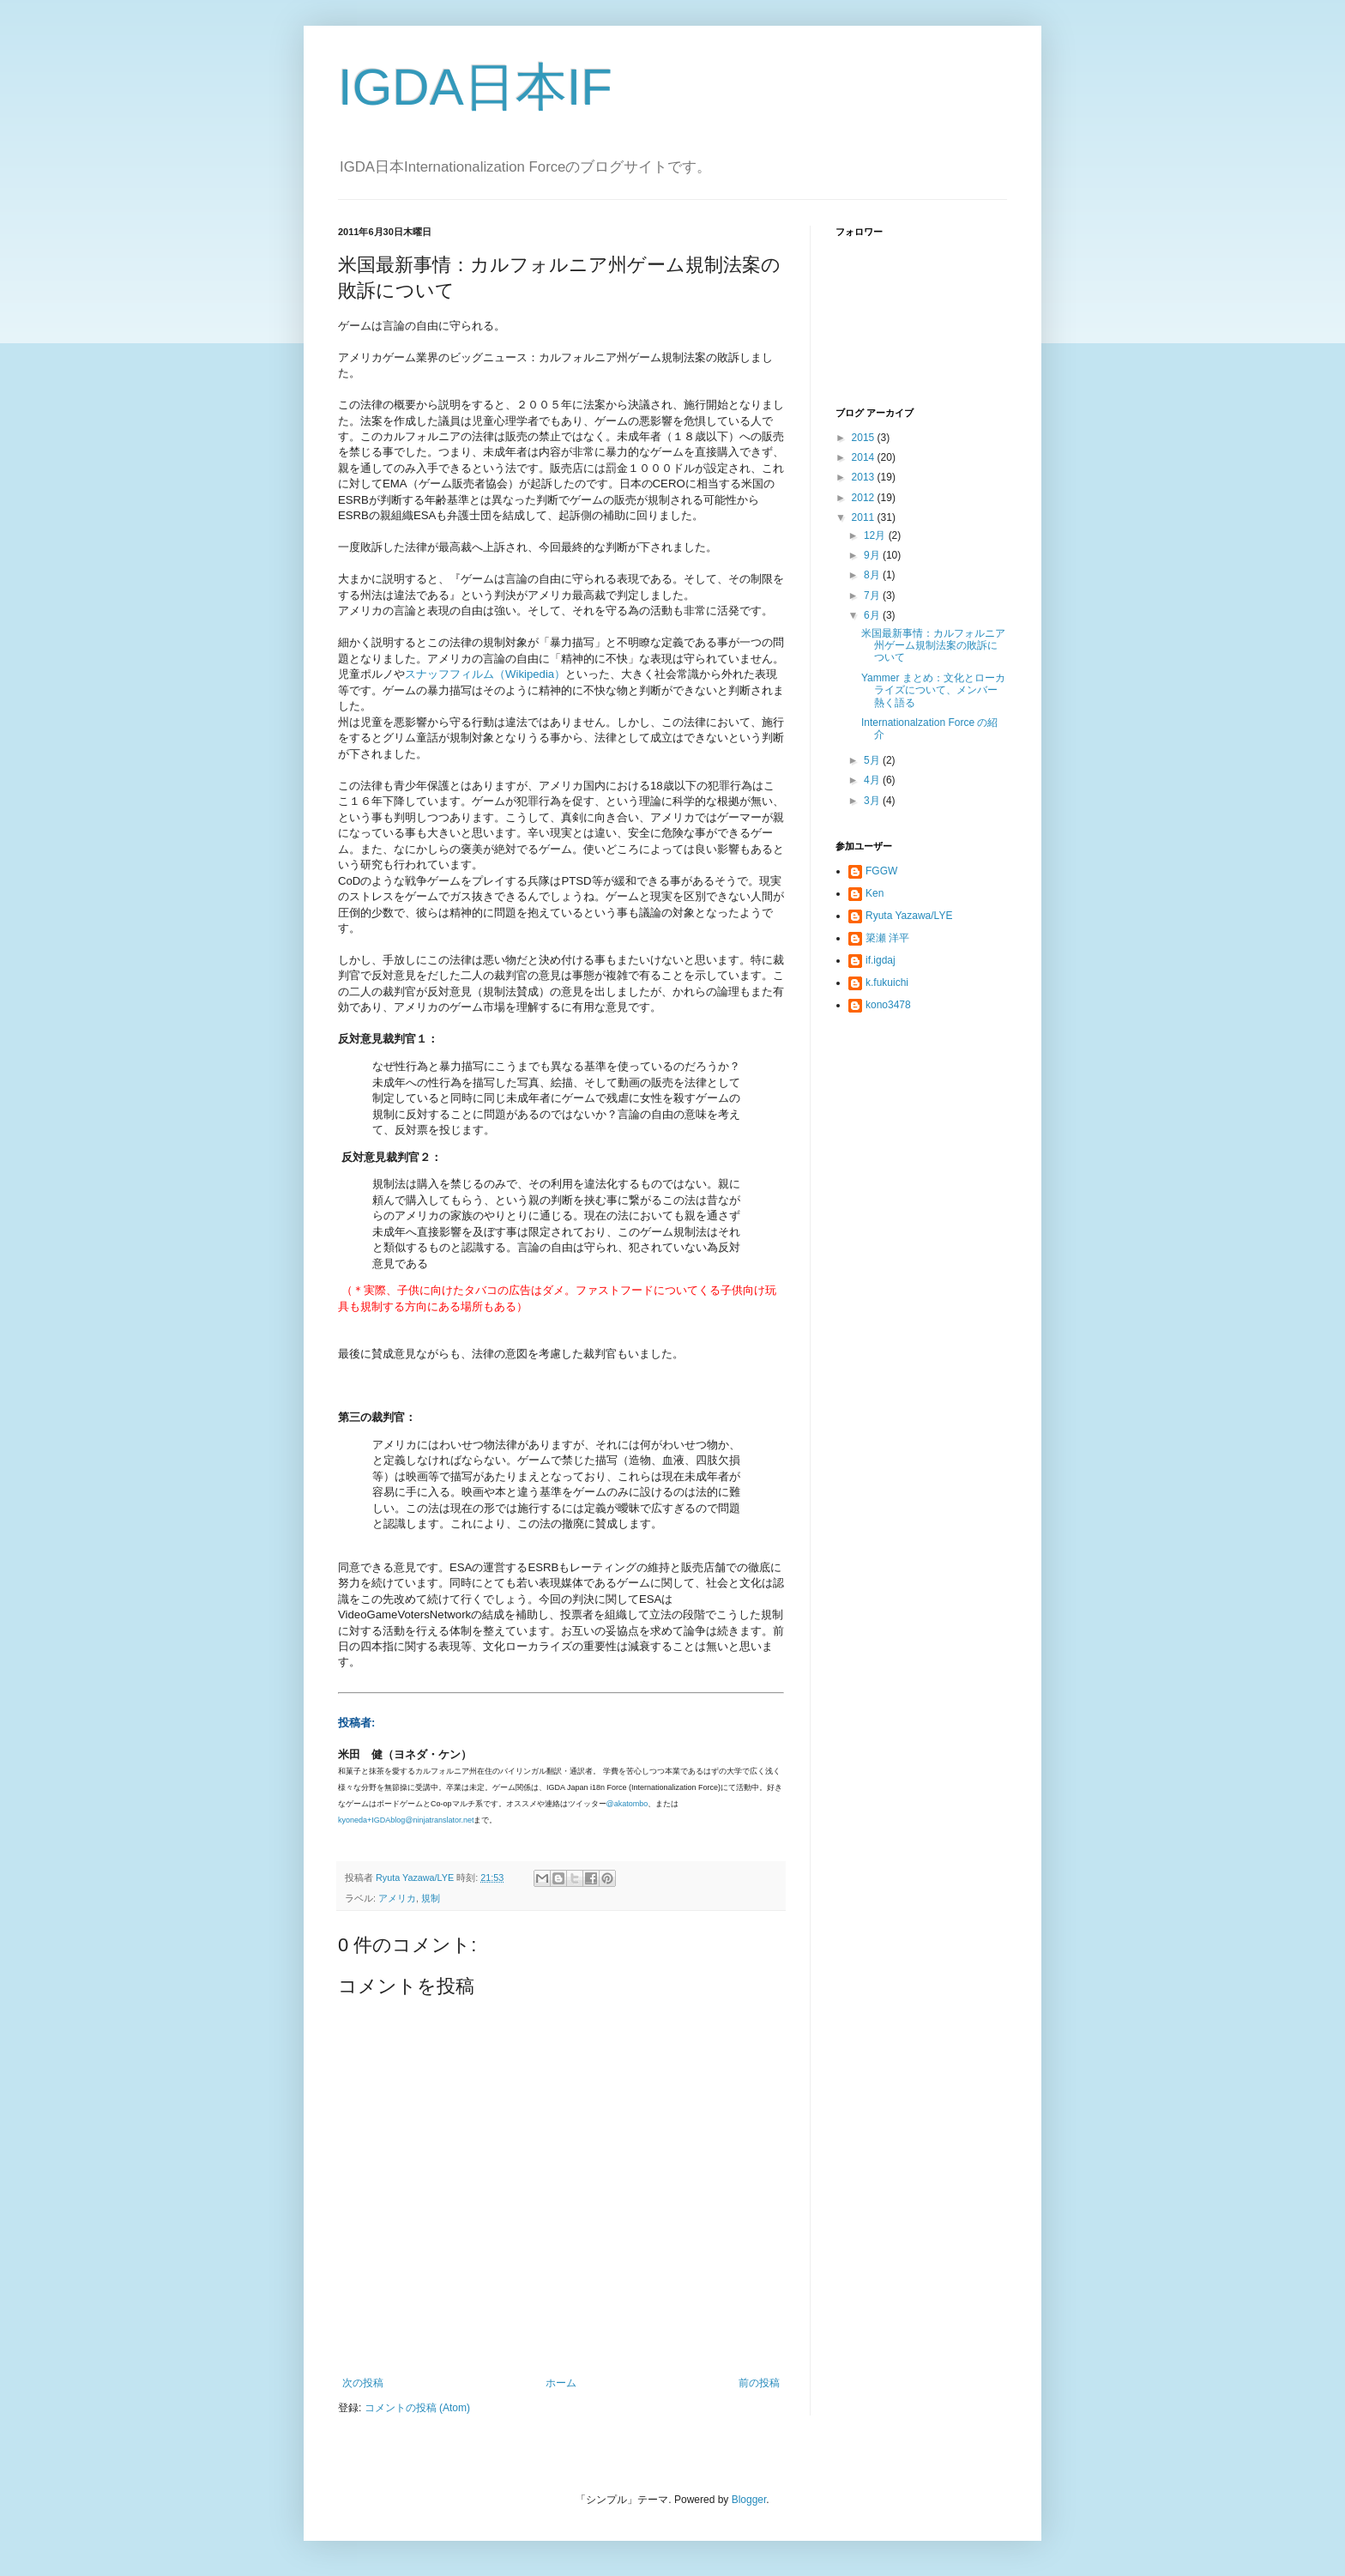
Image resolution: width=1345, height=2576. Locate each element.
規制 (430, 1898)
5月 (873, 760)
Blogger (749, 2500)
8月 (873, 575)
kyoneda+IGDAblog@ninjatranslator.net (405, 1820)
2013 (865, 477)
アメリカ (397, 1898)
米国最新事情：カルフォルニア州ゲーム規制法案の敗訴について (933, 645)
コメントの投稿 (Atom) (417, 2408)
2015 (865, 438)
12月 (876, 535)
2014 (865, 457)
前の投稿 (759, 2383)
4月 (873, 780)
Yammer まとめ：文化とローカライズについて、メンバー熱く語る (933, 690)
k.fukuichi (887, 983)
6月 (873, 615)
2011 (865, 517)
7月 (873, 596)
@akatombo (627, 1803)
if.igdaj (881, 960)
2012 (865, 498)
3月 (873, 801)
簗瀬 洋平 (887, 938)
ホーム (561, 2383)
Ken (875, 893)
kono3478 (888, 1005)
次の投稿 (362, 2383)
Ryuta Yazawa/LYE (909, 916)
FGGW (881, 871)
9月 (873, 555)
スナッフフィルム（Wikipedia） (485, 674)
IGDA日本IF (475, 87)
